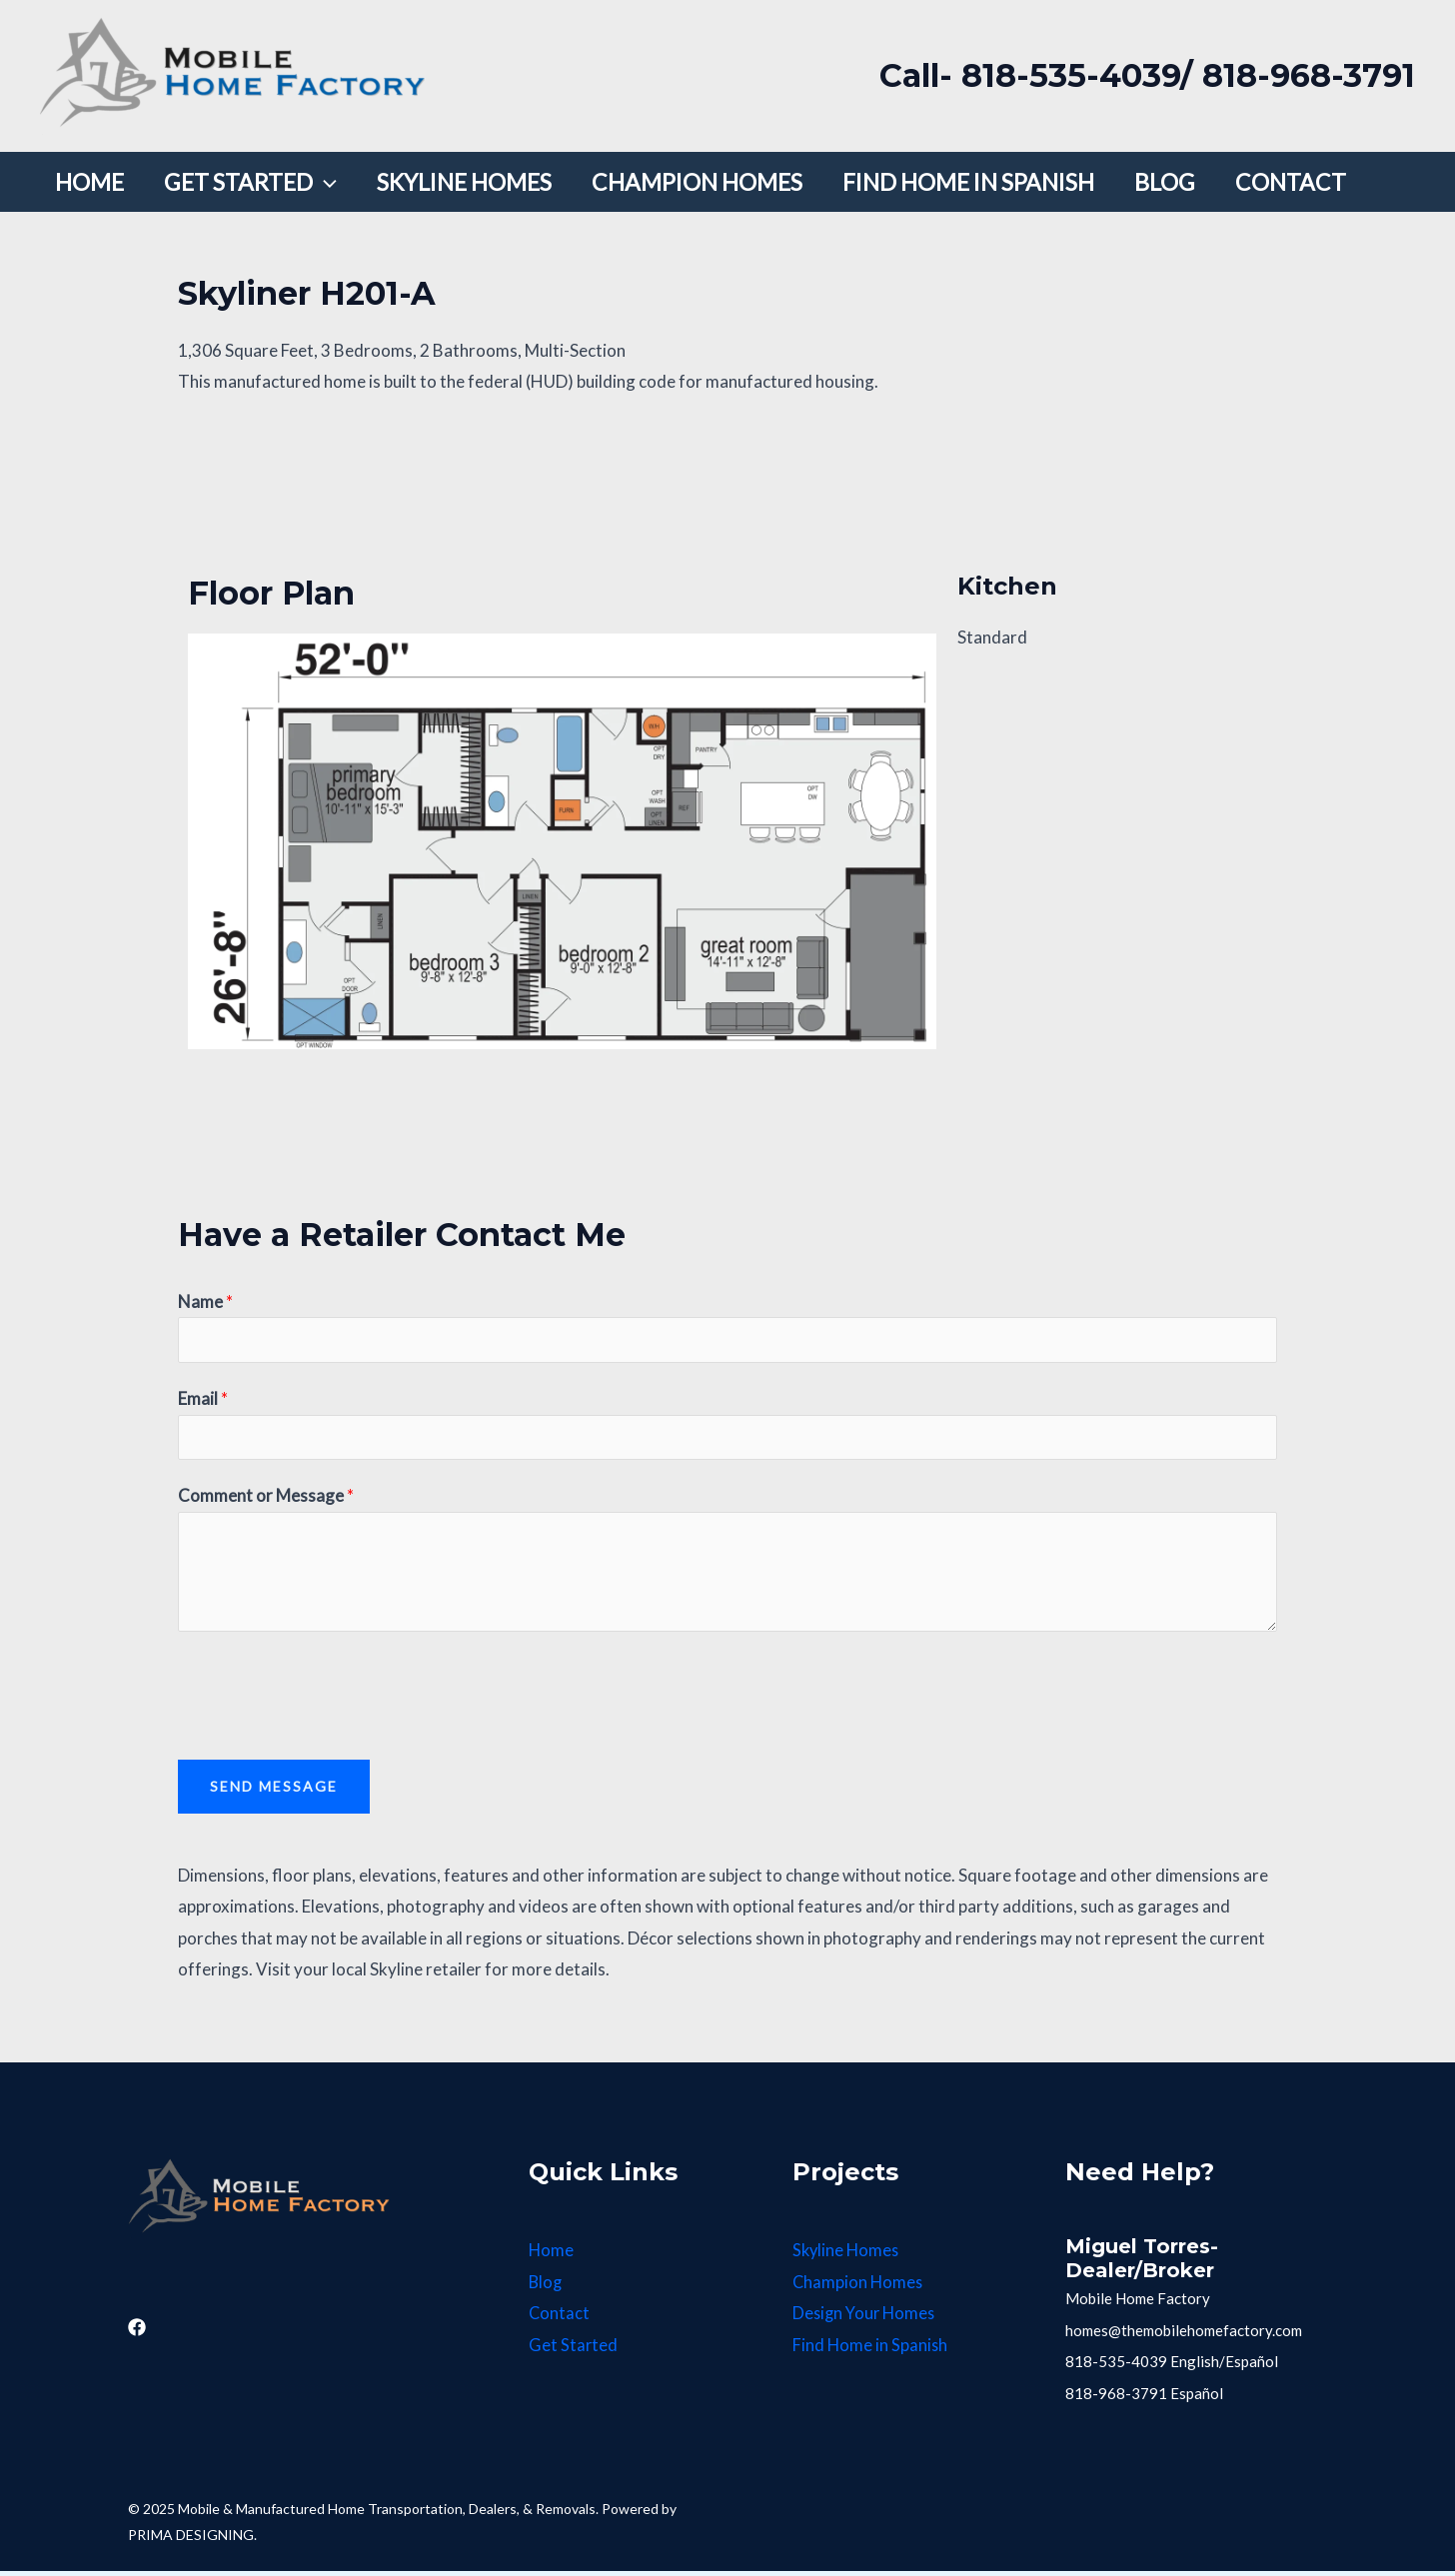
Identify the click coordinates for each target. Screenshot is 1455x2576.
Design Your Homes (866, 2318)
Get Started (574, 2350)
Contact (560, 2318)
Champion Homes (858, 2287)
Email (203, 1401)
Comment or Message (266, 1501)
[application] (307, 182)
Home (552, 2255)
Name (205, 1301)
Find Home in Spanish (870, 2350)
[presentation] (330, 1697)
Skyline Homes (847, 2255)
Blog (546, 2287)
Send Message (274, 1792)
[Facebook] (137, 2333)
